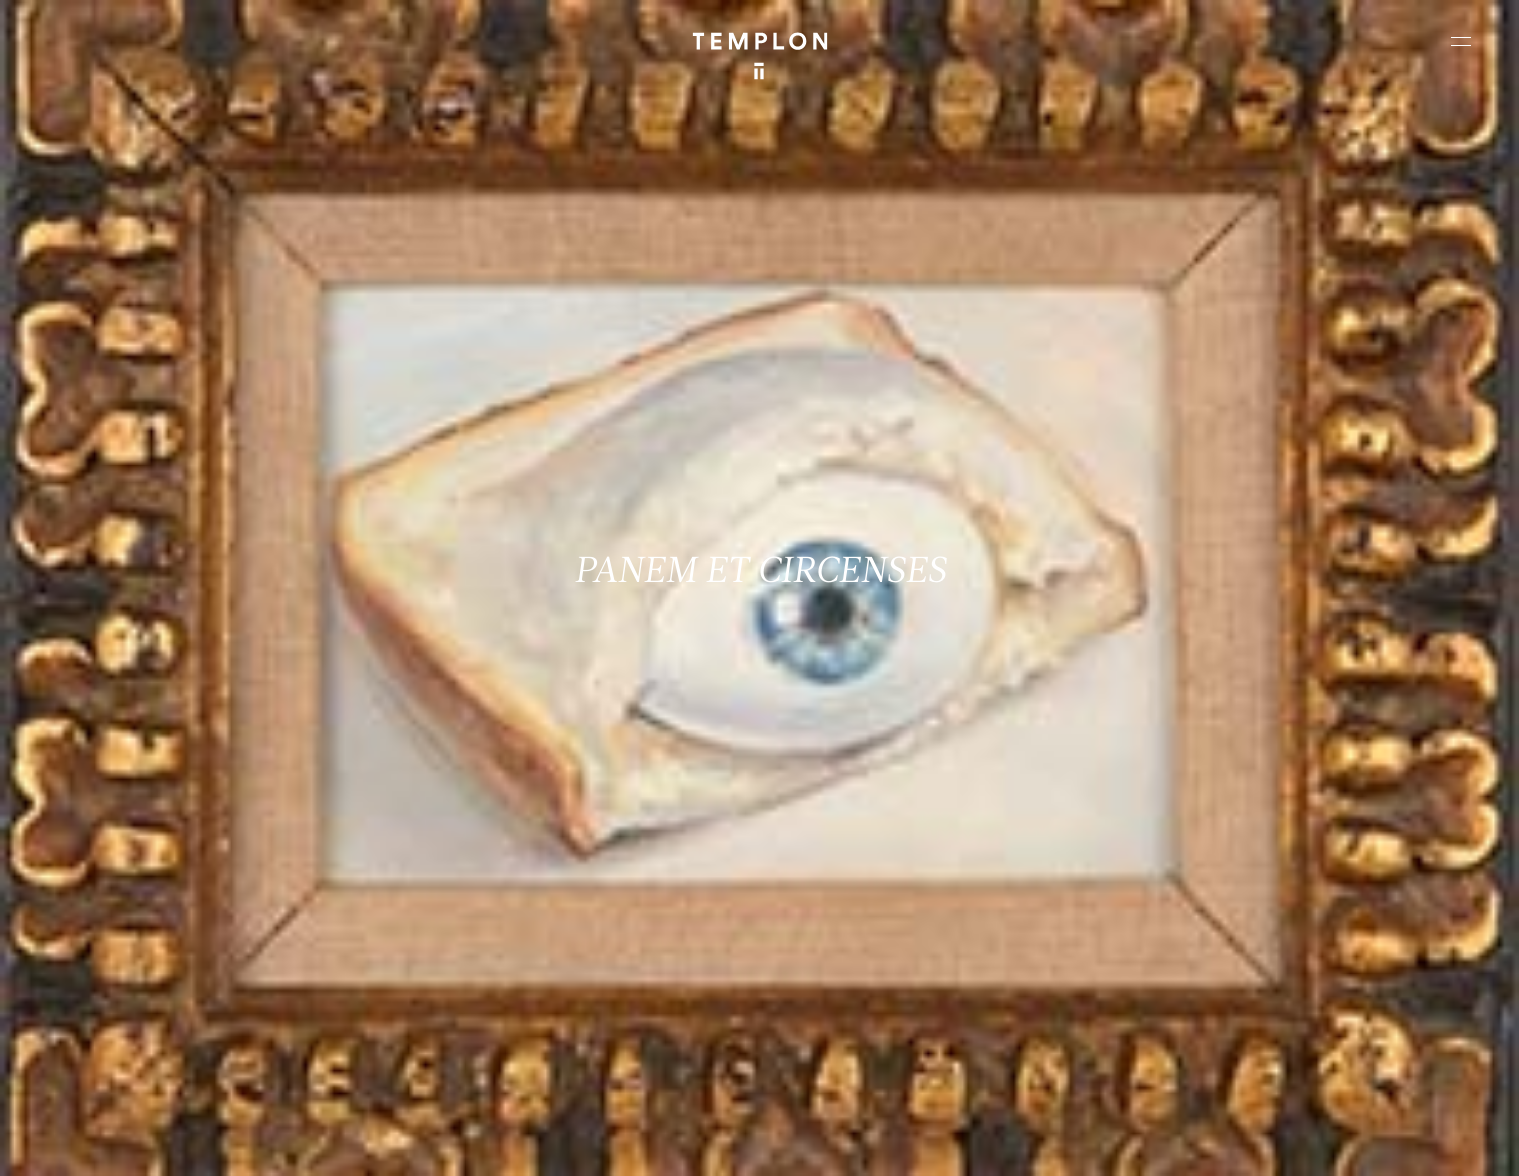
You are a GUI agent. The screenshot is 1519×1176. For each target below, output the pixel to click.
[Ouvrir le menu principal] (1461, 41)
